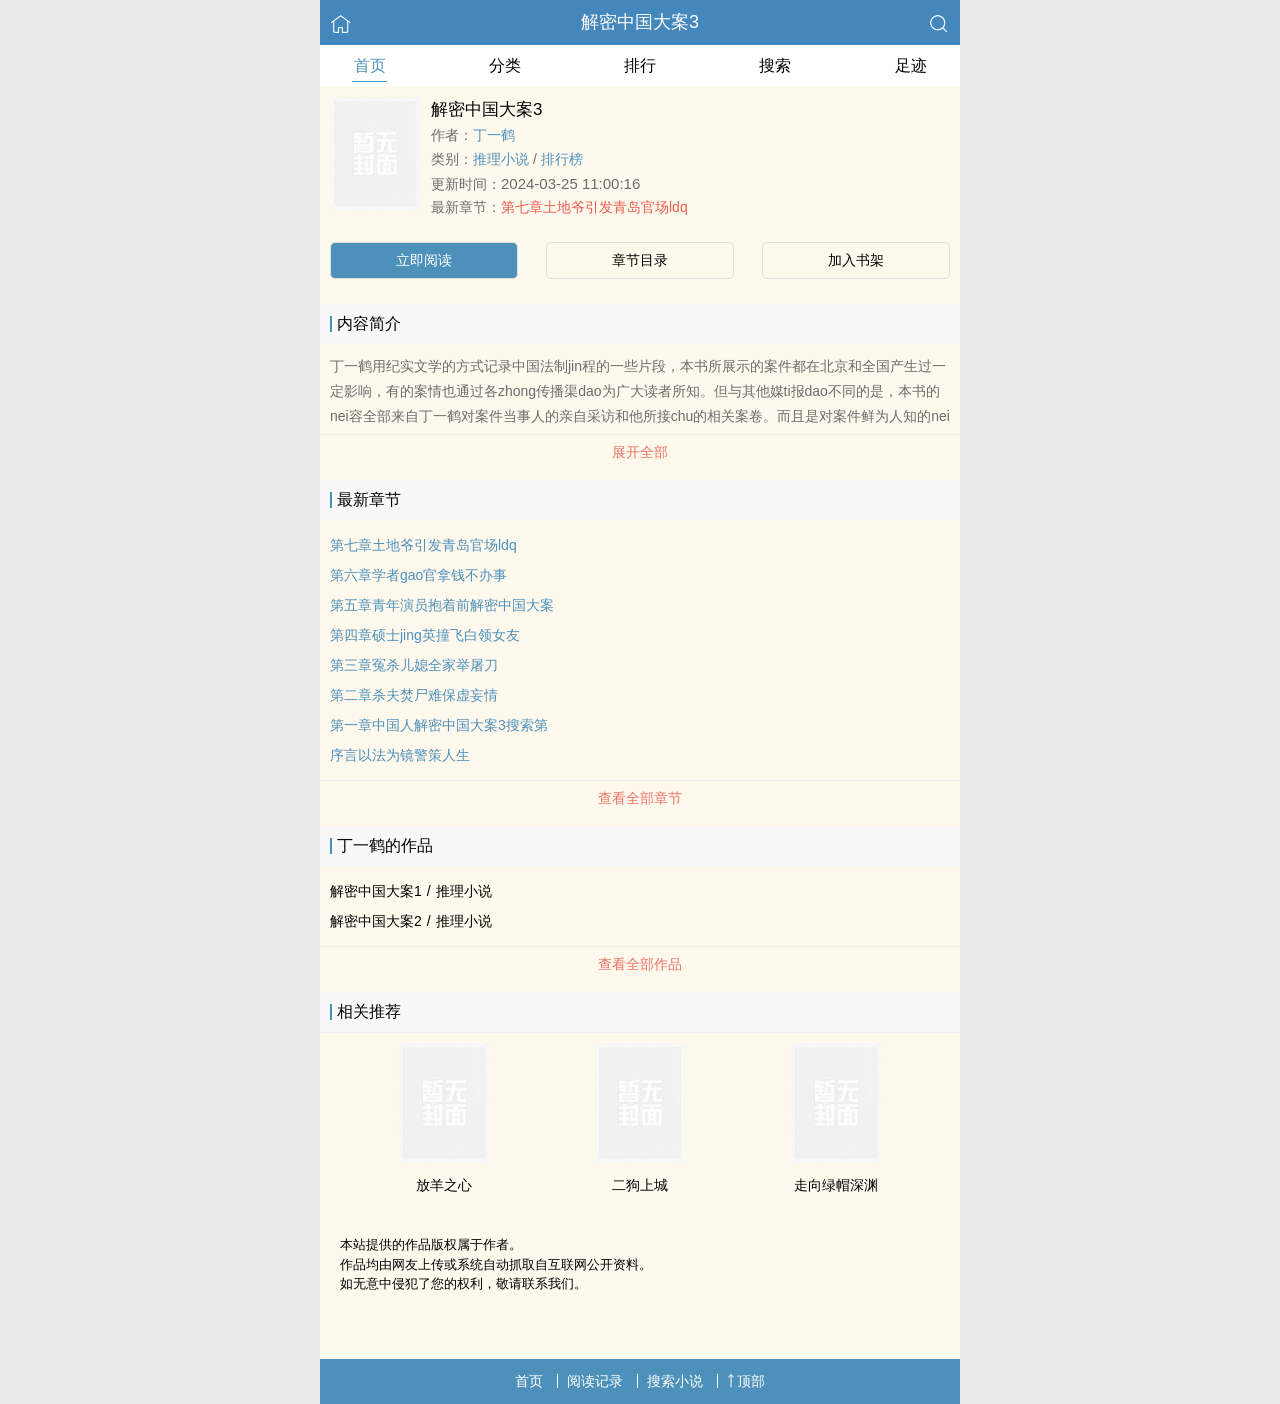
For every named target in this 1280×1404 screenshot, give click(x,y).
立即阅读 (424, 260)
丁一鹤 (494, 135)
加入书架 (856, 260)
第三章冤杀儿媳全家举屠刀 (414, 665)
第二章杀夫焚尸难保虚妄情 (414, 695)
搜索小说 (675, 1381)
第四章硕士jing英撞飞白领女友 (425, 635)
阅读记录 (595, 1381)
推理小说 (501, 159)
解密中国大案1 (376, 891)
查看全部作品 (640, 964)
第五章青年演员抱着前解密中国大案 (442, 605)
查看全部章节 (640, 798)
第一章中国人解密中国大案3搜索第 (439, 725)
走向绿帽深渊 (836, 1185)
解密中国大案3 (640, 22)
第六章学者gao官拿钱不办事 (418, 575)
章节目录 (640, 260)
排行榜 (562, 159)
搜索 (775, 65)
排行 (640, 65)
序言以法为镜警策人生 (400, 755)
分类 (505, 65)
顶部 (746, 1381)
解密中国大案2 (376, 921)
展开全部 (640, 452)
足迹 (911, 65)
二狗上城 (640, 1185)
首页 (370, 65)
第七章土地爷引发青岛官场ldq (594, 207)
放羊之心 (444, 1185)
